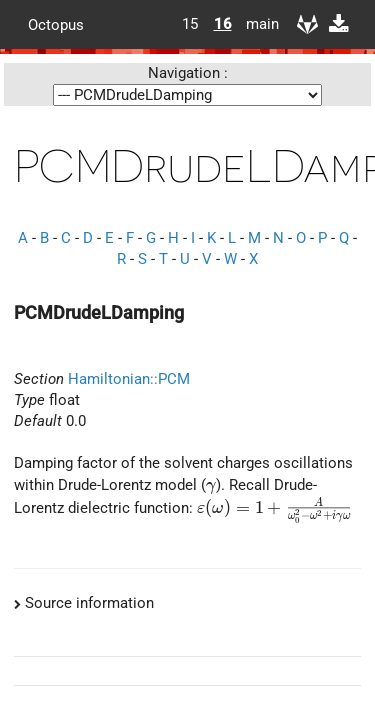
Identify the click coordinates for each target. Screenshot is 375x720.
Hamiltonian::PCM (129, 379)
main (255, 24)
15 (190, 24)
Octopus (56, 24)
